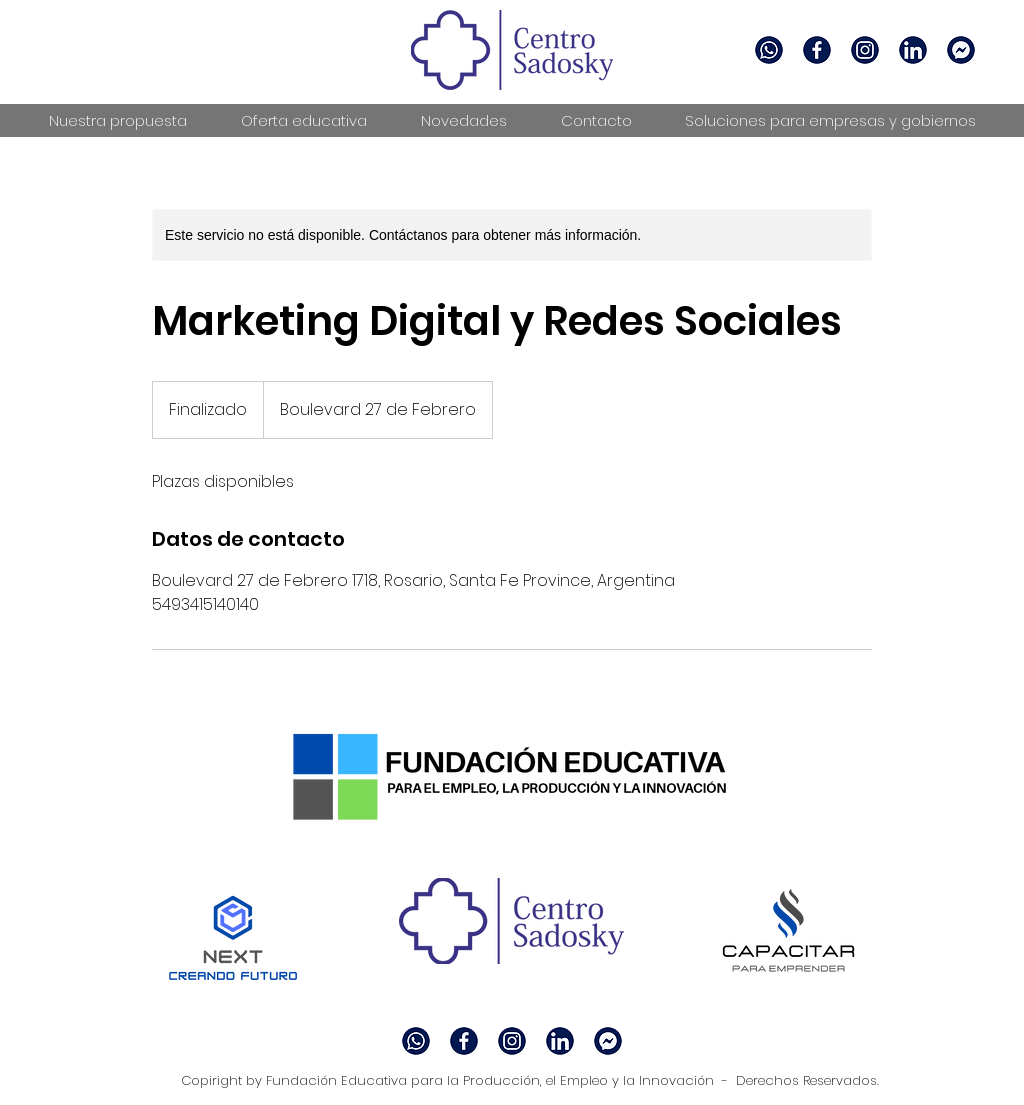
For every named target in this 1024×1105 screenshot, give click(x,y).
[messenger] (961, 50)
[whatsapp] (769, 50)
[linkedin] (913, 50)
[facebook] (865, 50)
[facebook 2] (817, 50)
